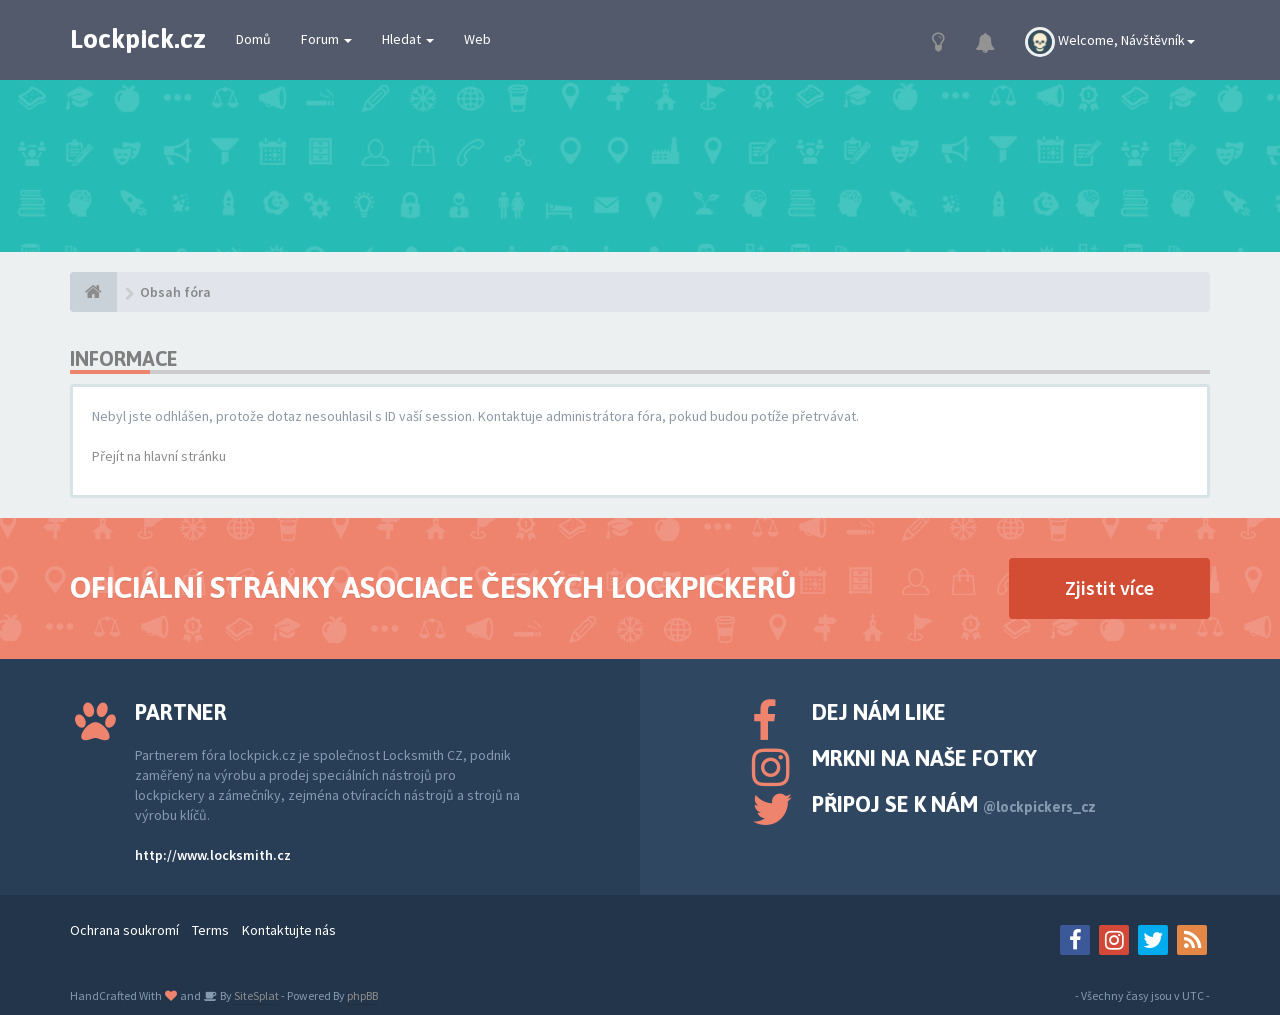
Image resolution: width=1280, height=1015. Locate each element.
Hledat (408, 39)
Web (477, 39)
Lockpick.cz (138, 39)
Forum (326, 39)
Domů (253, 39)
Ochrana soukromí (124, 930)
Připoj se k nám (954, 804)
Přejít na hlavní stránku (159, 456)
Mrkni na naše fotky (924, 758)
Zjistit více (1109, 587)
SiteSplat (255, 995)
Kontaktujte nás (289, 930)
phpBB (362, 995)
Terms (210, 930)
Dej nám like (879, 712)
